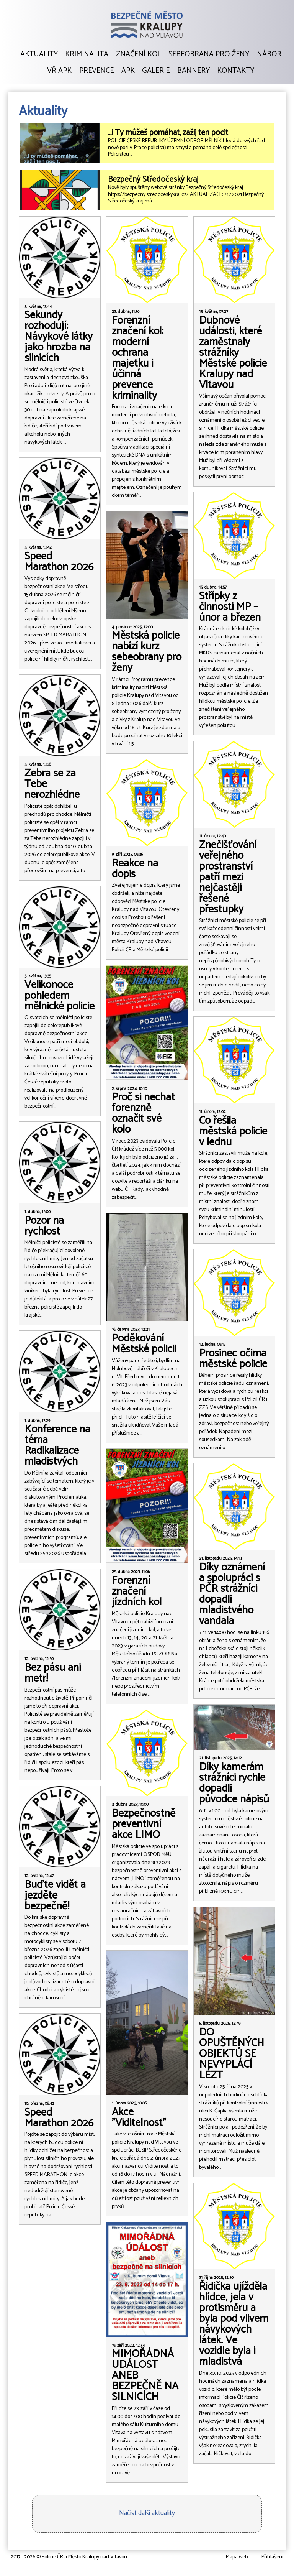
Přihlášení (272, 2557)
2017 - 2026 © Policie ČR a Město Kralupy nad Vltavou (69, 2557)
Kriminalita (86, 54)
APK (128, 71)
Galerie (156, 71)
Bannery (193, 71)
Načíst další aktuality (147, 2513)
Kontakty (235, 71)
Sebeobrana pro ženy (208, 54)
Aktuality (39, 54)
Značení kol (138, 54)
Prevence (96, 71)
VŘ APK (59, 71)
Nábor (269, 54)
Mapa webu (238, 2557)
